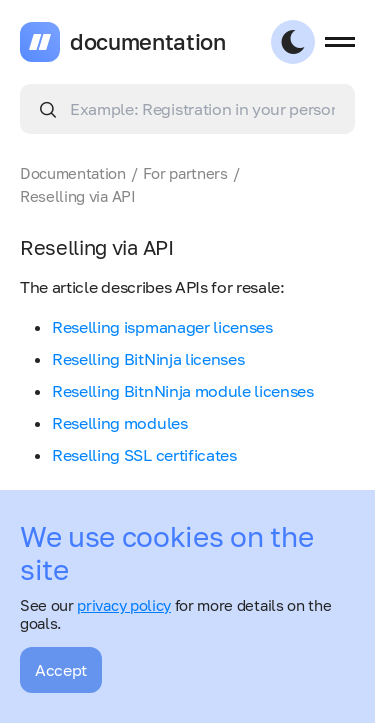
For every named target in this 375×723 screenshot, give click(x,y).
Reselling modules (120, 423)
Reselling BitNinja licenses (148, 359)
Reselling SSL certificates (144, 455)
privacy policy (124, 605)
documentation (148, 42)
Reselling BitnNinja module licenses (183, 391)
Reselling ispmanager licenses (162, 327)
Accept (61, 670)
